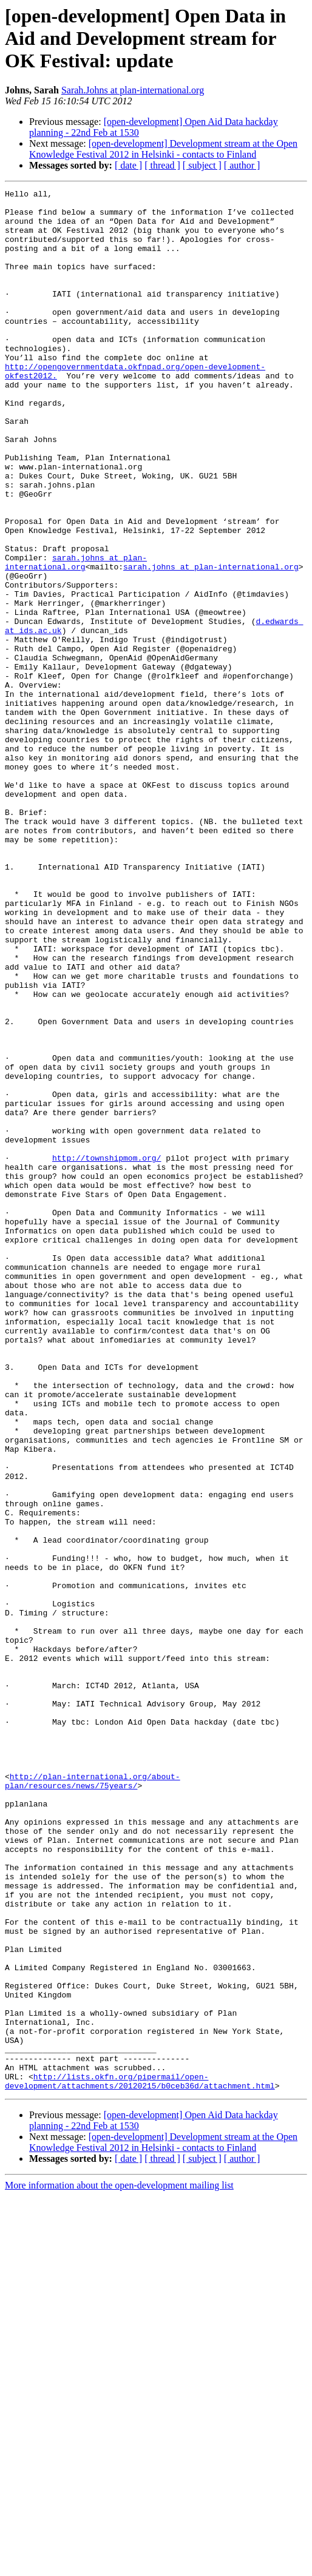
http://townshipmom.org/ (106, 1352)
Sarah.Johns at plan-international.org (132, 90)
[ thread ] (162, 165)
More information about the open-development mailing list (119, 2565)
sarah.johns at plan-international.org (76, 637)
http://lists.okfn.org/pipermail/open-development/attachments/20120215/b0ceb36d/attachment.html (140, 2460)
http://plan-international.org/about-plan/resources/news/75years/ (92, 2100)
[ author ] (242, 165)
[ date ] (128, 165)
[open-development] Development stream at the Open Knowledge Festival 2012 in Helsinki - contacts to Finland (163, 148)
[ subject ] (202, 165)
